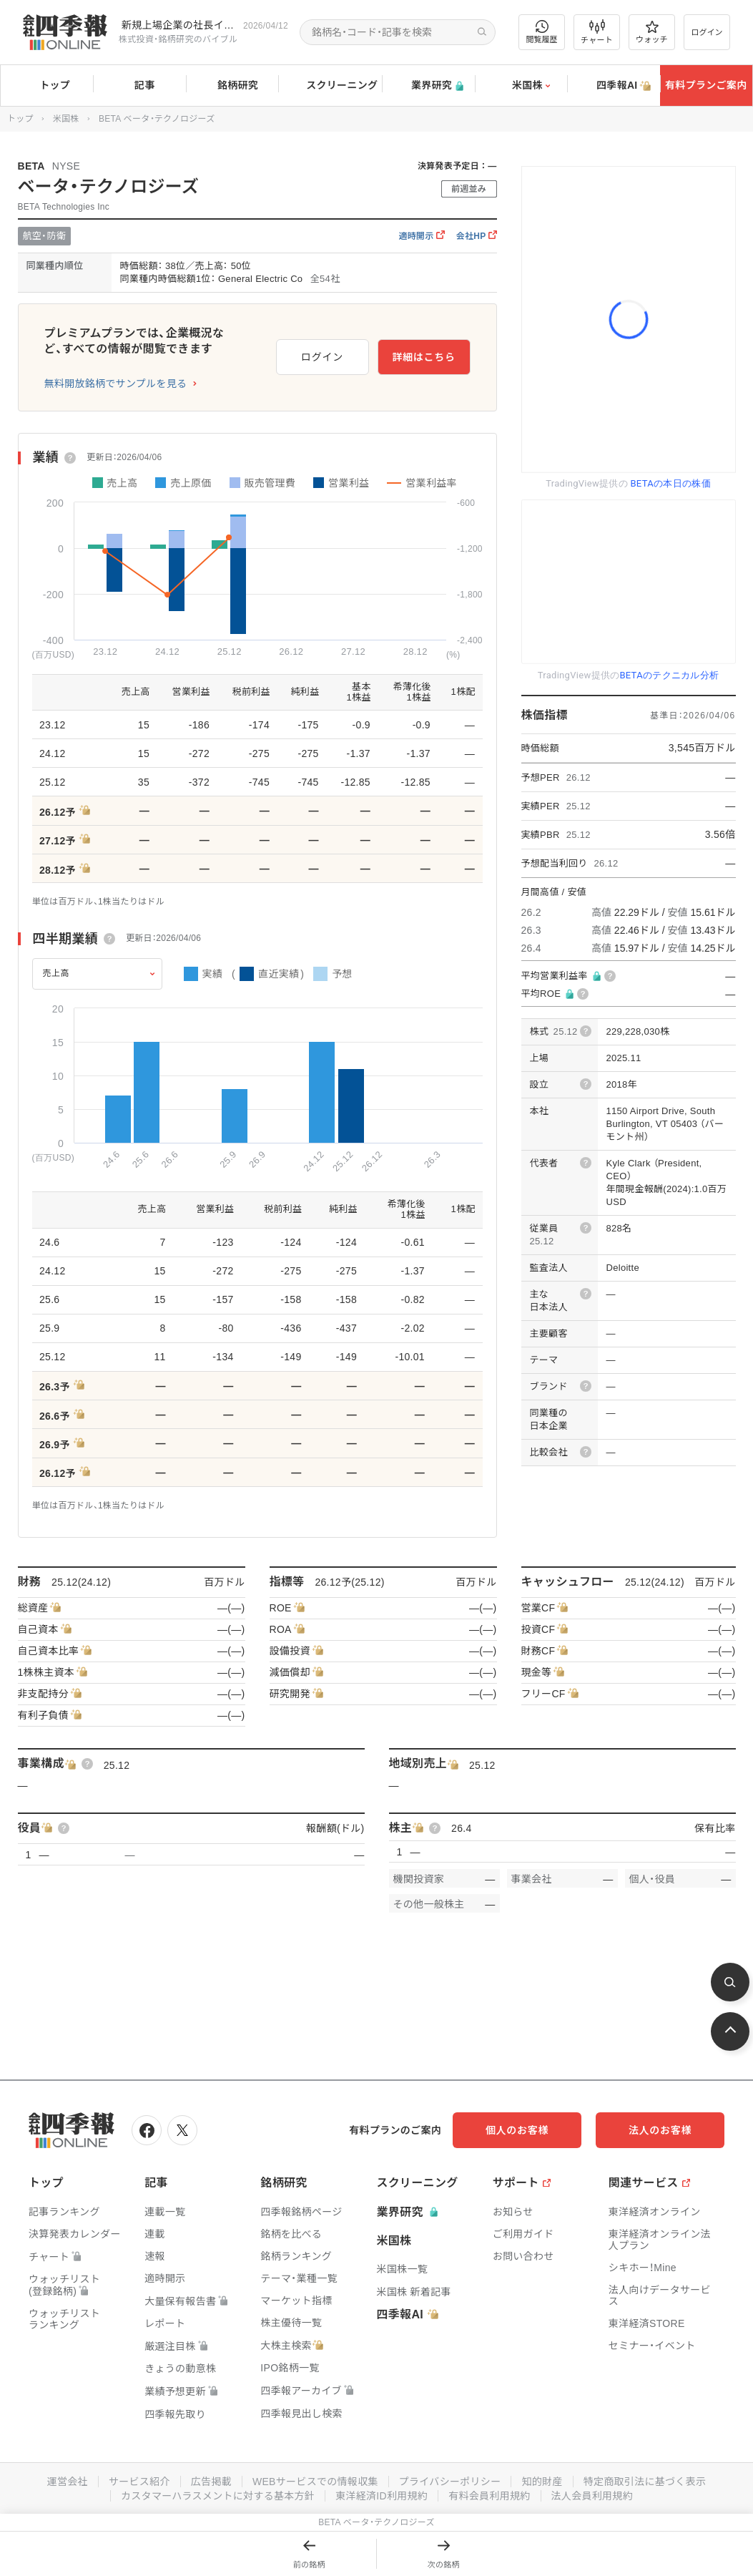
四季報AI (613, 86)
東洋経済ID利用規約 (381, 2496)
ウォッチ (652, 32)
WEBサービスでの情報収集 (315, 2481)
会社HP (476, 236)
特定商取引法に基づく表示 (645, 2481)
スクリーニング (330, 85)
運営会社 (67, 2481)
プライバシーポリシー (450, 2481)
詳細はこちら (423, 357)
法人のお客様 (660, 2130)
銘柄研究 (232, 86)
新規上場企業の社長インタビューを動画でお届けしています (179, 25)
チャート (597, 32)
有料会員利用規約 (489, 2496)
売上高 (56, 973)
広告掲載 (211, 2481)
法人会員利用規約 (592, 2496)
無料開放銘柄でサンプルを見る (115, 383)
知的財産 (541, 2481)
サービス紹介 (139, 2481)
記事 (139, 86)
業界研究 (428, 85)
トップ (47, 85)
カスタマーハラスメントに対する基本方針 (218, 2496)
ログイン (707, 32)
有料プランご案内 (706, 85)
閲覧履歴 (542, 32)
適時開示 (421, 236)
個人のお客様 (517, 2130)
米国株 (521, 85)
